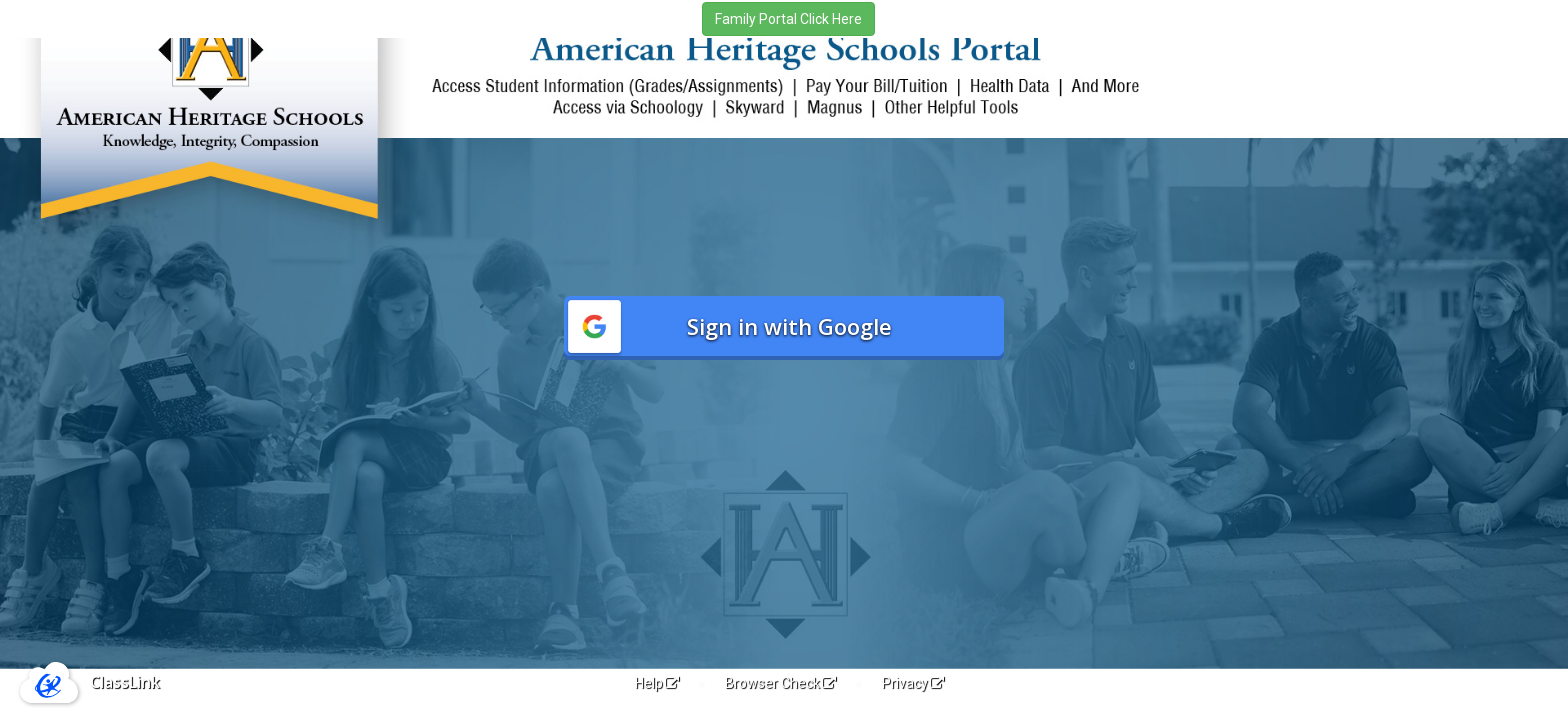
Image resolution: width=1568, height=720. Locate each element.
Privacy (913, 683)
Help (657, 683)
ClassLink (125, 682)
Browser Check (780, 683)
